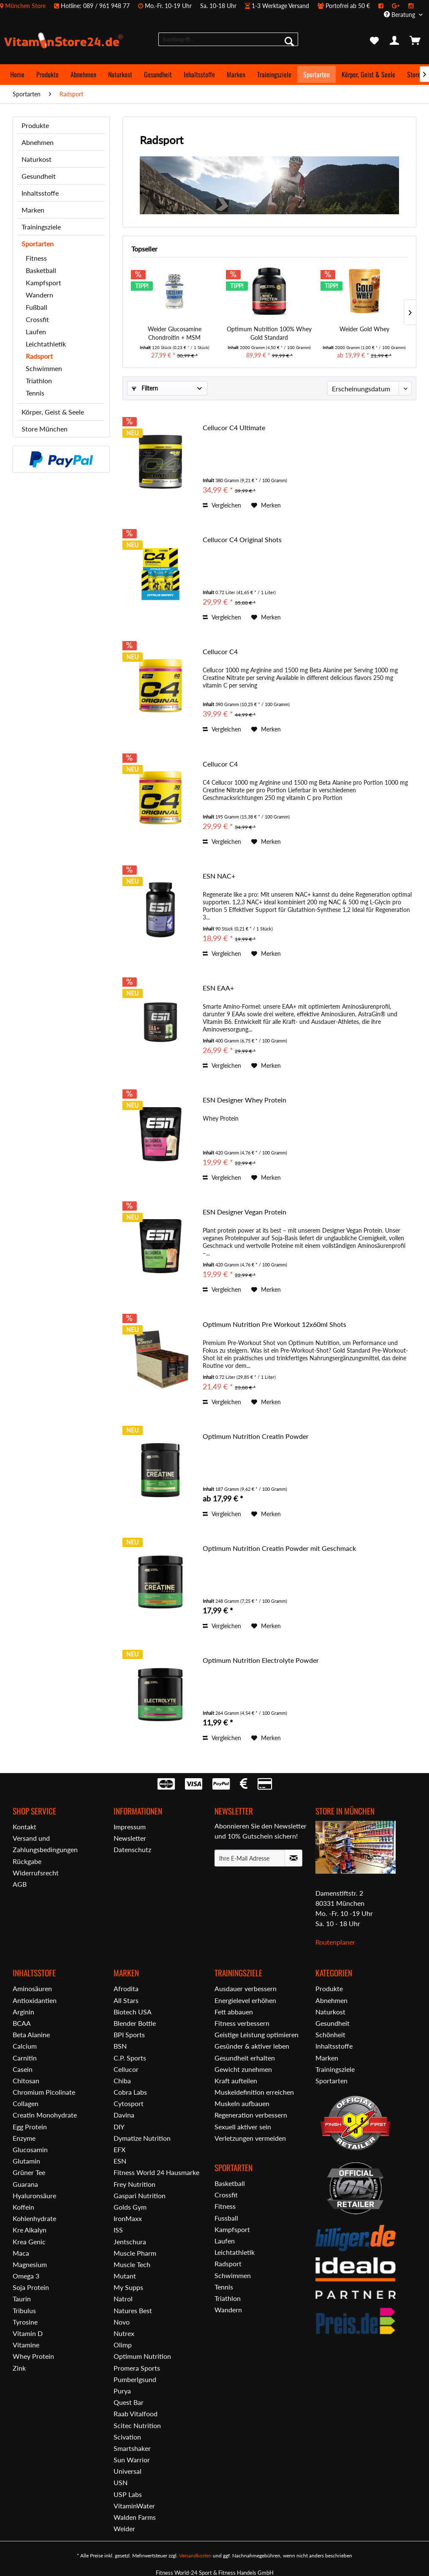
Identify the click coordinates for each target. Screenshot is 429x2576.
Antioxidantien (35, 2000)
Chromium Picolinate (44, 2092)
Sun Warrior (132, 2460)
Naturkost (37, 159)
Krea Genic (29, 2242)
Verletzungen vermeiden (250, 2138)
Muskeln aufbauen (241, 2103)
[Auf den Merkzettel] (266, 505)
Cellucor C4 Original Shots (242, 539)
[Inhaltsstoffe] (199, 74)
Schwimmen (44, 368)
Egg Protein (30, 2127)
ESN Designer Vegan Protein (244, 1212)
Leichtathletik (46, 344)
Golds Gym (130, 2207)
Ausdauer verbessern (245, 1988)
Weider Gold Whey (364, 329)
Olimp (123, 2345)
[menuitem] (211, 5)
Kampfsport (43, 282)
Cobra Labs (130, 2092)
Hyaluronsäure (34, 2195)
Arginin (23, 2012)
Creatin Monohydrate (45, 2115)
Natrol (123, 2299)
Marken (33, 210)
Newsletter (130, 1838)
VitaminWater (134, 2506)
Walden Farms (135, 2517)
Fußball (36, 307)
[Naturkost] (120, 74)
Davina (124, 2115)
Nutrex (124, 2333)
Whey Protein (33, 2356)
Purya (122, 2391)
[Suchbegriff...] (228, 39)
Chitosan (26, 2081)
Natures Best (133, 2310)
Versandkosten (195, 2555)
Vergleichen (222, 505)
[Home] (17, 74)
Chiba (122, 2081)
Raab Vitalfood (135, 2414)
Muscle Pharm (135, 2253)
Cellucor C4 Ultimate (234, 427)
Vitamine (26, 2345)
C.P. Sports (130, 2058)
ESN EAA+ (218, 988)
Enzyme (24, 2138)
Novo (122, 2322)
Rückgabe (27, 1861)
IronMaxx (128, 2218)
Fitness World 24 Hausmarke (156, 2172)
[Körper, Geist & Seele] (368, 74)
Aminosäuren (32, 1988)
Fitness (36, 258)
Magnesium (30, 2264)
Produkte (35, 125)
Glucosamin (30, 2149)
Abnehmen (38, 142)
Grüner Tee (29, 2172)
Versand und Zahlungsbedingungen (45, 1843)
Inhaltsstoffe (40, 193)
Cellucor (126, 2069)
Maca (21, 2253)
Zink (19, 2368)
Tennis (35, 393)
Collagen (25, 2103)
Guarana (25, 2184)
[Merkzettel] (374, 41)
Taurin (22, 2299)
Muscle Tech (132, 2264)
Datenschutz (132, 1849)
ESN (120, 2161)
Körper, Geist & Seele (53, 412)
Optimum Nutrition (142, 2356)
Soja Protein (31, 2287)
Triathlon (39, 381)
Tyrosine (25, 2322)
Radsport (39, 356)
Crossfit (37, 319)
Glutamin (26, 2161)
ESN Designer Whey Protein (244, 1100)
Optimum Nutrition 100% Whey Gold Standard (269, 333)
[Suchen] (289, 41)
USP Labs (128, 2494)
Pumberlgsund (135, 2379)
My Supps (128, 2287)
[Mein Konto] (394, 41)
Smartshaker (132, 2448)
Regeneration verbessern (250, 2115)
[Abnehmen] (83, 74)
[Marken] (236, 74)
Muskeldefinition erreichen (254, 2092)
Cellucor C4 (220, 651)
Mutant (125, 2276)
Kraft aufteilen (235, 2081)
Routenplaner (335, 1942)
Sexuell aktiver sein (242, 2127)
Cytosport (129, 2103)
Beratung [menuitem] (400, 14)
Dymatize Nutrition (142, 2138)
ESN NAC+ (219, 876)
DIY (119, 2127)
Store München (45, 429)
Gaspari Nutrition (140, 2195)
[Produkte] (47, 74)
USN (121, 2482)
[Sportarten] (316, 74)
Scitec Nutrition (137, 2425)
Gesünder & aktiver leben (251, 2046)
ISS (118, 2230)
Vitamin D (28, 2333)
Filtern (145, 388)
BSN (120, 2046)
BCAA (22, 2023)
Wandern (39, 295)
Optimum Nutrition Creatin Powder (256, 1436)
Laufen (36, 331)
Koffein (23, 2207)
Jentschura (130, 2242)
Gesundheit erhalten (244, 2058)
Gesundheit (39, 176)
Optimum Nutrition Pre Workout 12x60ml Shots (274, 1324)
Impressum (130, 1827)
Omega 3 (26, 2276)
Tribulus (24, 2310)
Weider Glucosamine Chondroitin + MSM (174, 333)
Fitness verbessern (241, 2023)
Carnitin (25, 2058)
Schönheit (330, 2034)
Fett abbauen (233, 2012)
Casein (23, 2069)
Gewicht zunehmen (243, 2069)
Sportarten (38, 244)
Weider (124, 2528)
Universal (127, 2471)
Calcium (25, 2046)
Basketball (41, 270)
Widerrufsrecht (36, 1873)
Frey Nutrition (134, 2184)
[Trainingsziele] (274, 74)
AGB (20, 1884)
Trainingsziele (41, 227)
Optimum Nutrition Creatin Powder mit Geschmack (279, 1548)
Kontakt (24, 1827)
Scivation (127, 2437)
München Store (25, 5)
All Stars (126, 2000)
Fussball (226, 2218)
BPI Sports (129, 2034)
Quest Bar (129, 2402)
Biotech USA (133, 2012)
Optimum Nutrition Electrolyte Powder (261, 1660)
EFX (119, 2149)
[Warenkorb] (415, 41)
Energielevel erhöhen (245, 2000)
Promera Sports (137, 2368)
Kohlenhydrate (34, 2218)
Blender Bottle (135, 2023)
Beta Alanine (31, 2034)
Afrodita (126, 1988)
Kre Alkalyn (29, 2230)
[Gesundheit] (158, 74)
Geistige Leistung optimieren (256, 2034)
